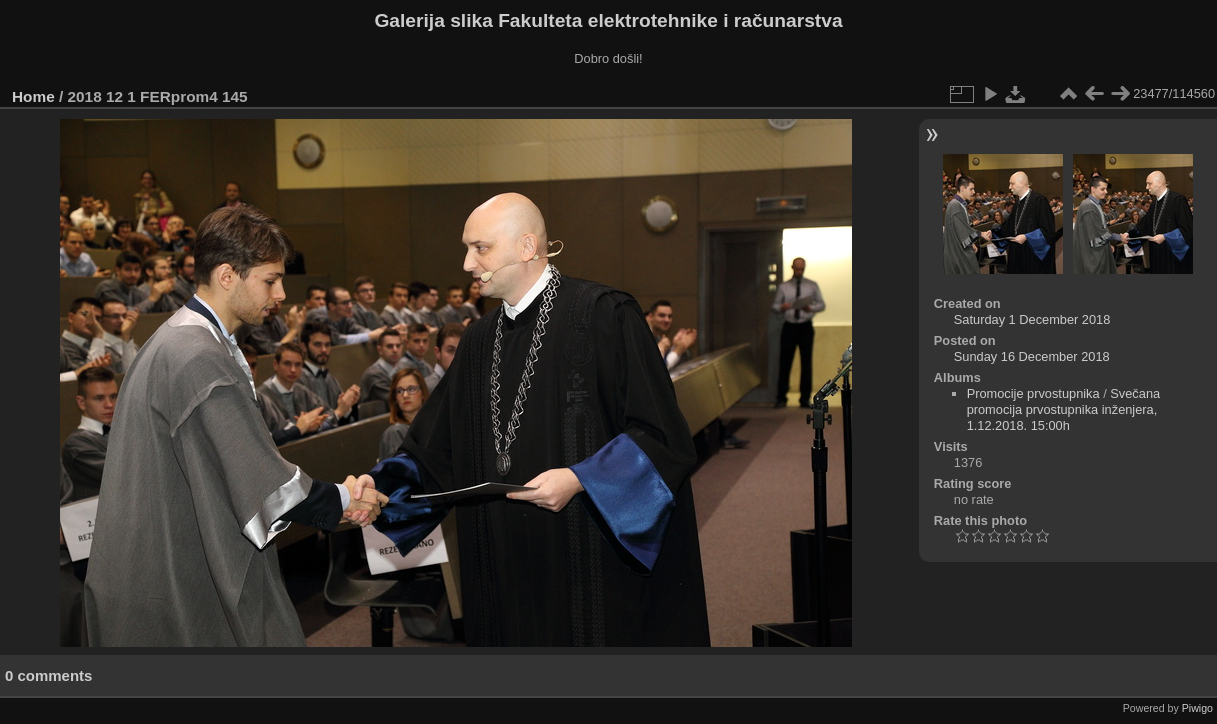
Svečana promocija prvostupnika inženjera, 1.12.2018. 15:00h (1064, 409)
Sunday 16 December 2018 (1032, 356)
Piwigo (1197, 708)
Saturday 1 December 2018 (1032, 319)
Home (33, 96)
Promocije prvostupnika (1033, 393)
